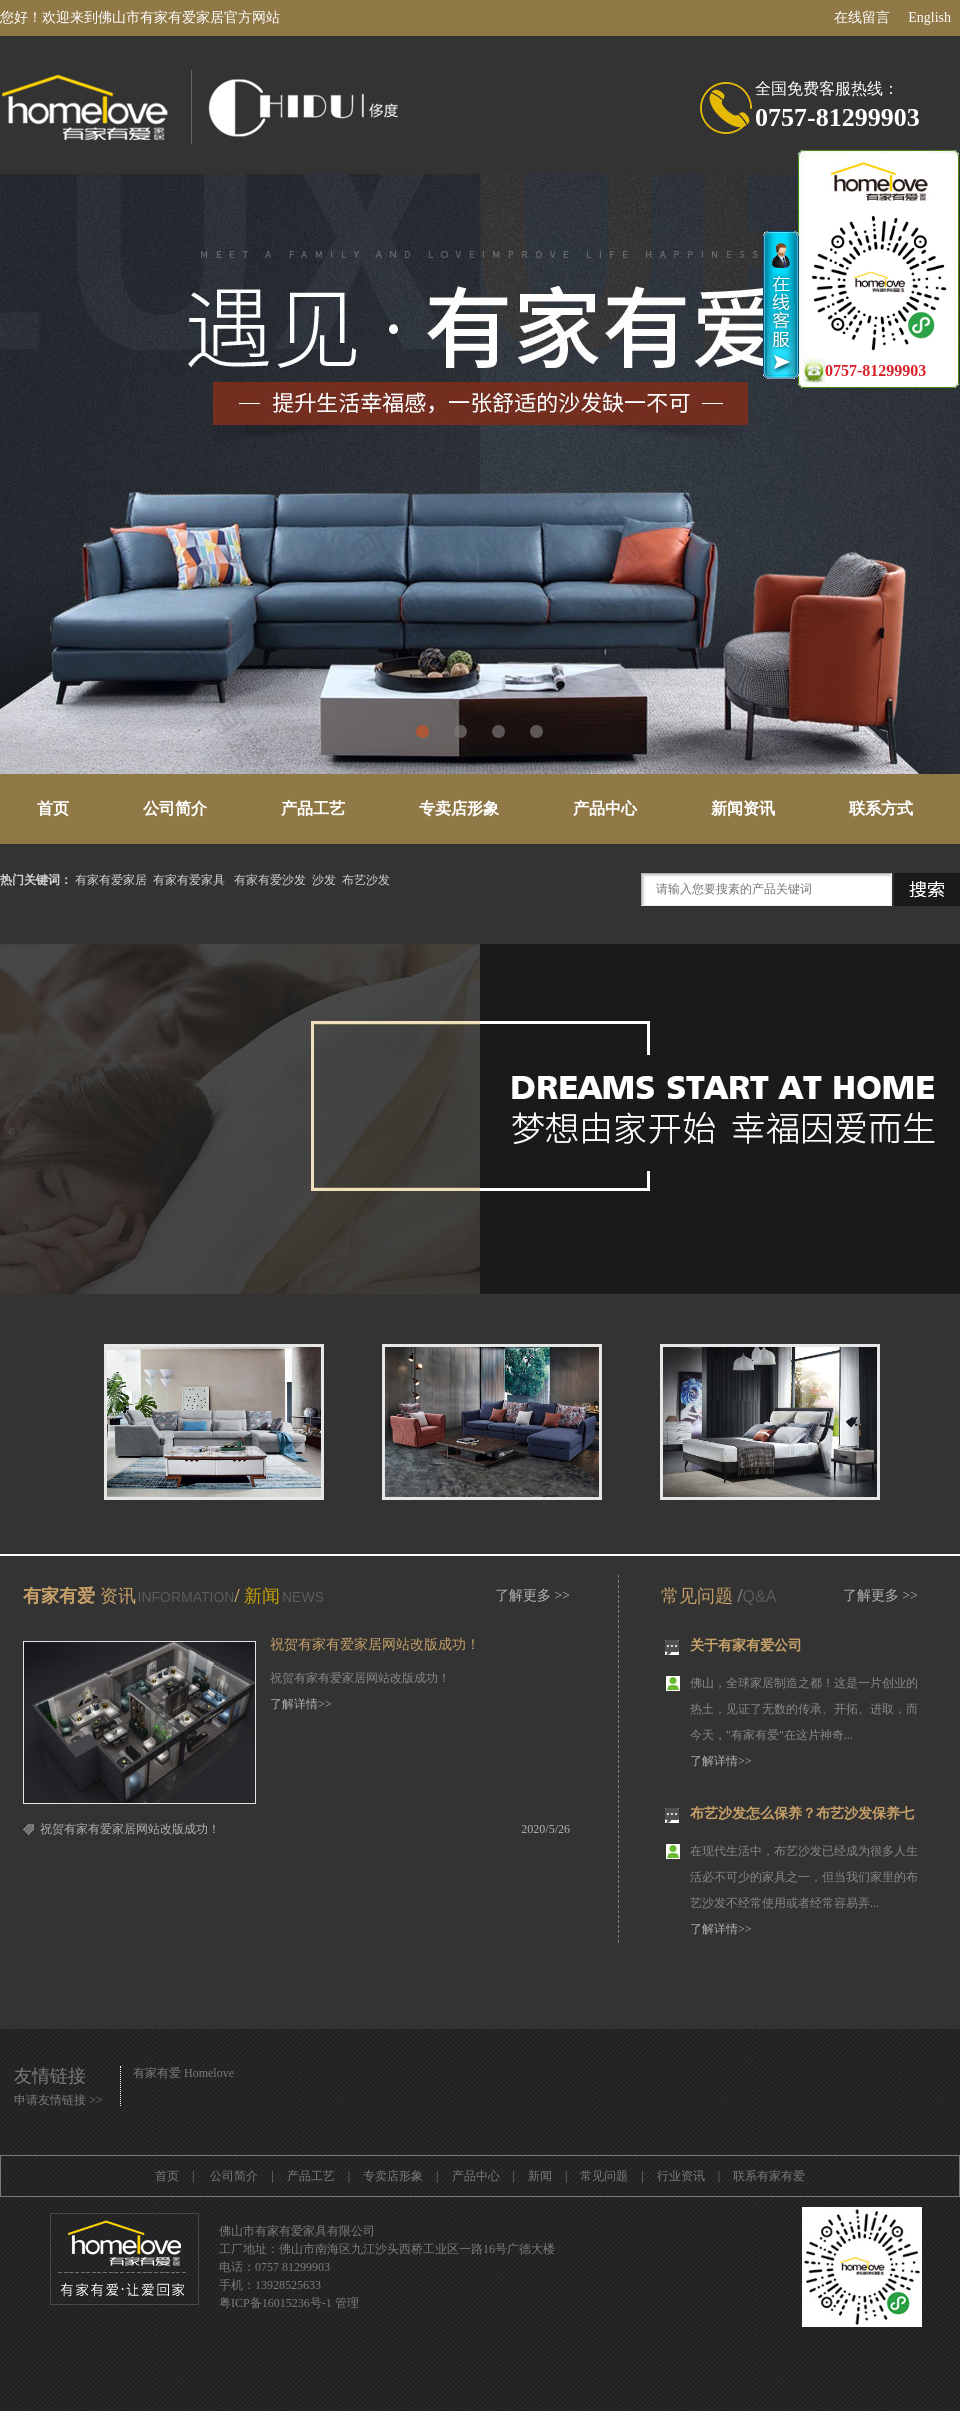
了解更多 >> (532, 1595)
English (929, 17)
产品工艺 (313, 808)
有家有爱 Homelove (183, 2073)
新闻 (262, 1596)
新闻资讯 (743, 808)
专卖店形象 (459, 808)
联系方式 (881, 808)
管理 (347, 2303)
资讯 (115, 1596)
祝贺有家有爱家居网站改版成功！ (375, 1644)
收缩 (781, 305)
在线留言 (862, 17)
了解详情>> (301, 1704)
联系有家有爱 (769, 2176)
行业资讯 (681, 2176)
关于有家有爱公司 (746, 1648)
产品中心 (605, 808)
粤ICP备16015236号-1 (275, 2303)
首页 (53, 808)
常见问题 (697, 1596)
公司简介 (175, 808)
